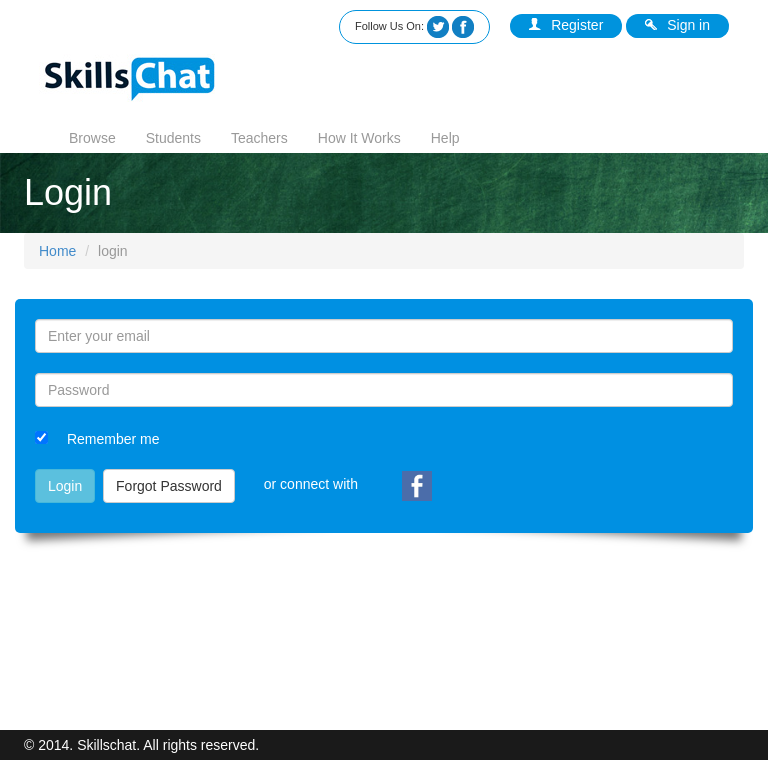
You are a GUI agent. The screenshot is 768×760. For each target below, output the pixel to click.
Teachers (259, 138)
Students (173, 138)
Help (445, 138)
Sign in (677, 25)
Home (57, 251)
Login (65, 486)
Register (566, 25)
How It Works (359, 138)
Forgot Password (169, 486)
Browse (92, 138)
